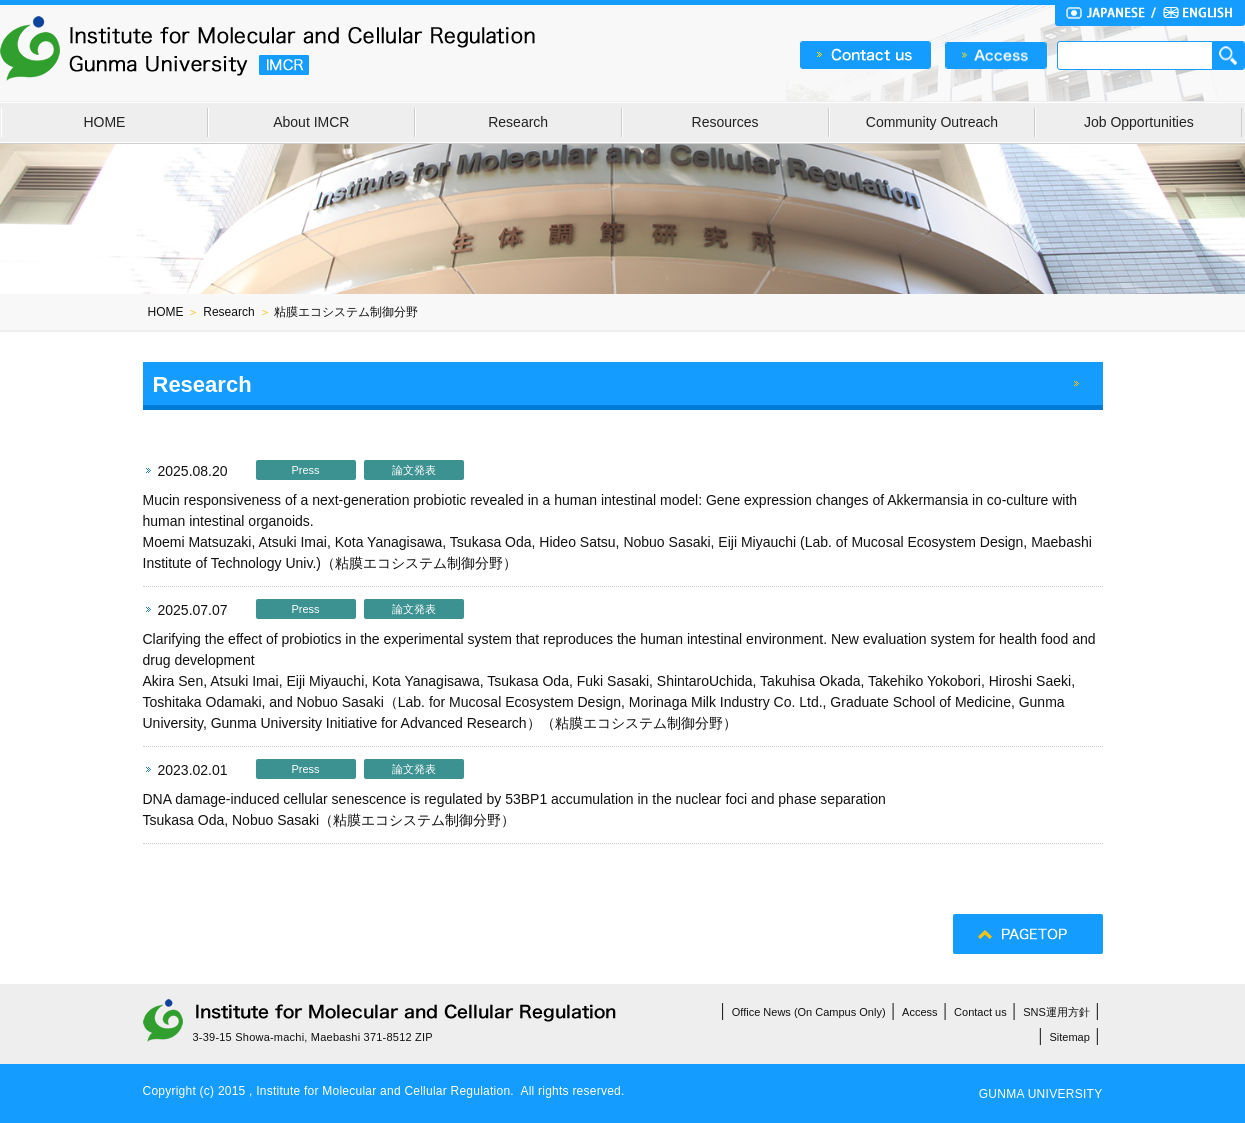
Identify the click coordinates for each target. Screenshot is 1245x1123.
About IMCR (311, 122)
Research (518, 122)
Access (919, 1012)
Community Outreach (932, 122)
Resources (725, 122)
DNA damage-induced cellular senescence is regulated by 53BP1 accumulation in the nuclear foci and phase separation (514, 799)
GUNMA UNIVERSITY (1041, 1094)
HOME (104, 122)
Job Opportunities (1139, 122)
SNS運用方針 (1056, 1012)
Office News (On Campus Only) (809, 1012)
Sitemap (1070, 1037)
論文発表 (414, 470)
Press (305, 470)
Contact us (980, 1012)
